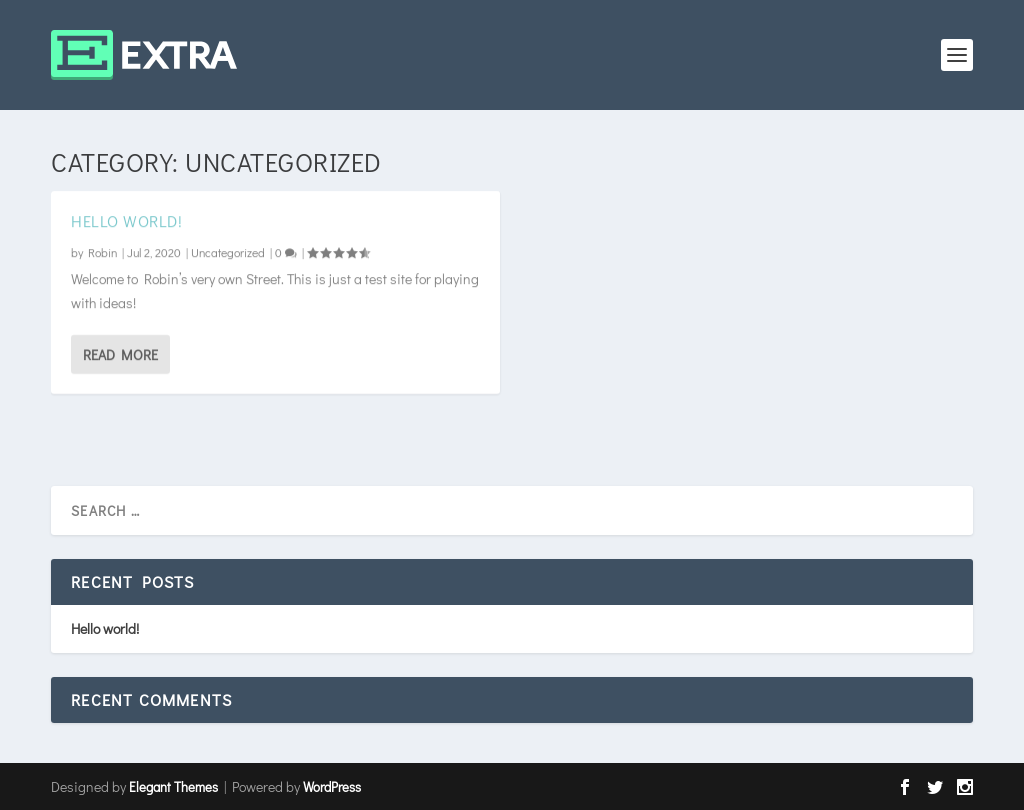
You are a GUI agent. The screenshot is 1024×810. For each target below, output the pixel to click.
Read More (120, 354)
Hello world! (126, 220)
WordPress (332, 786)
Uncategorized (228, 252)
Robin (102, 252)
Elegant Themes (173, 786)
